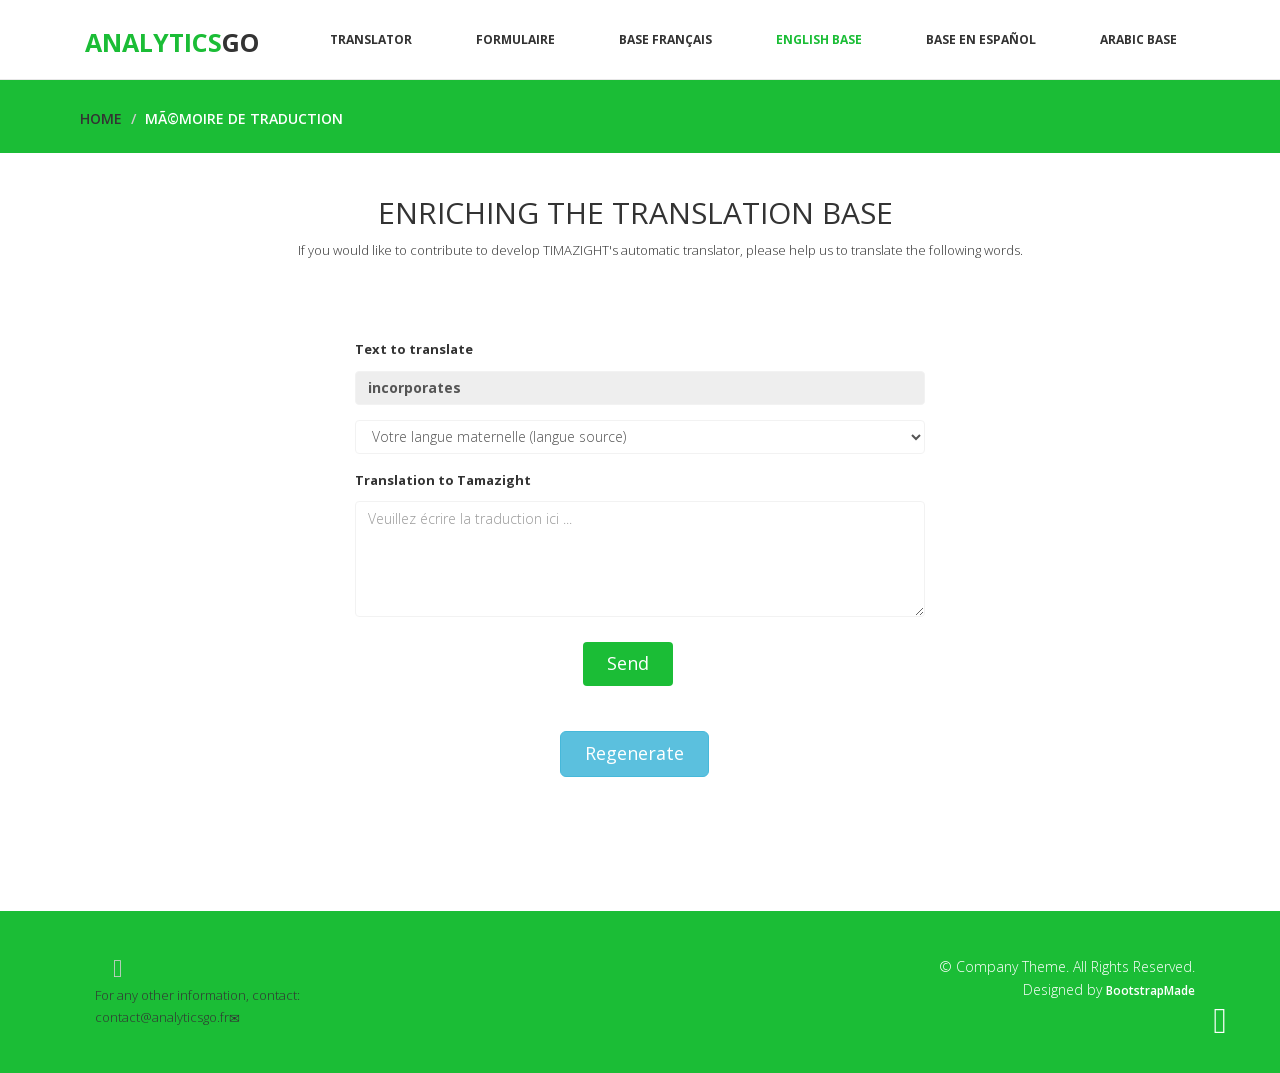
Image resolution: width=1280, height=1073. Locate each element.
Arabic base (1138, 39)
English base (819, 39)
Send (628, 663)
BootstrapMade (1150, 990)
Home (101, 118)
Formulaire (515, 39)
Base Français (665, 39)
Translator (371, 39)
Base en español (981, 39)
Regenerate (634, 753)
